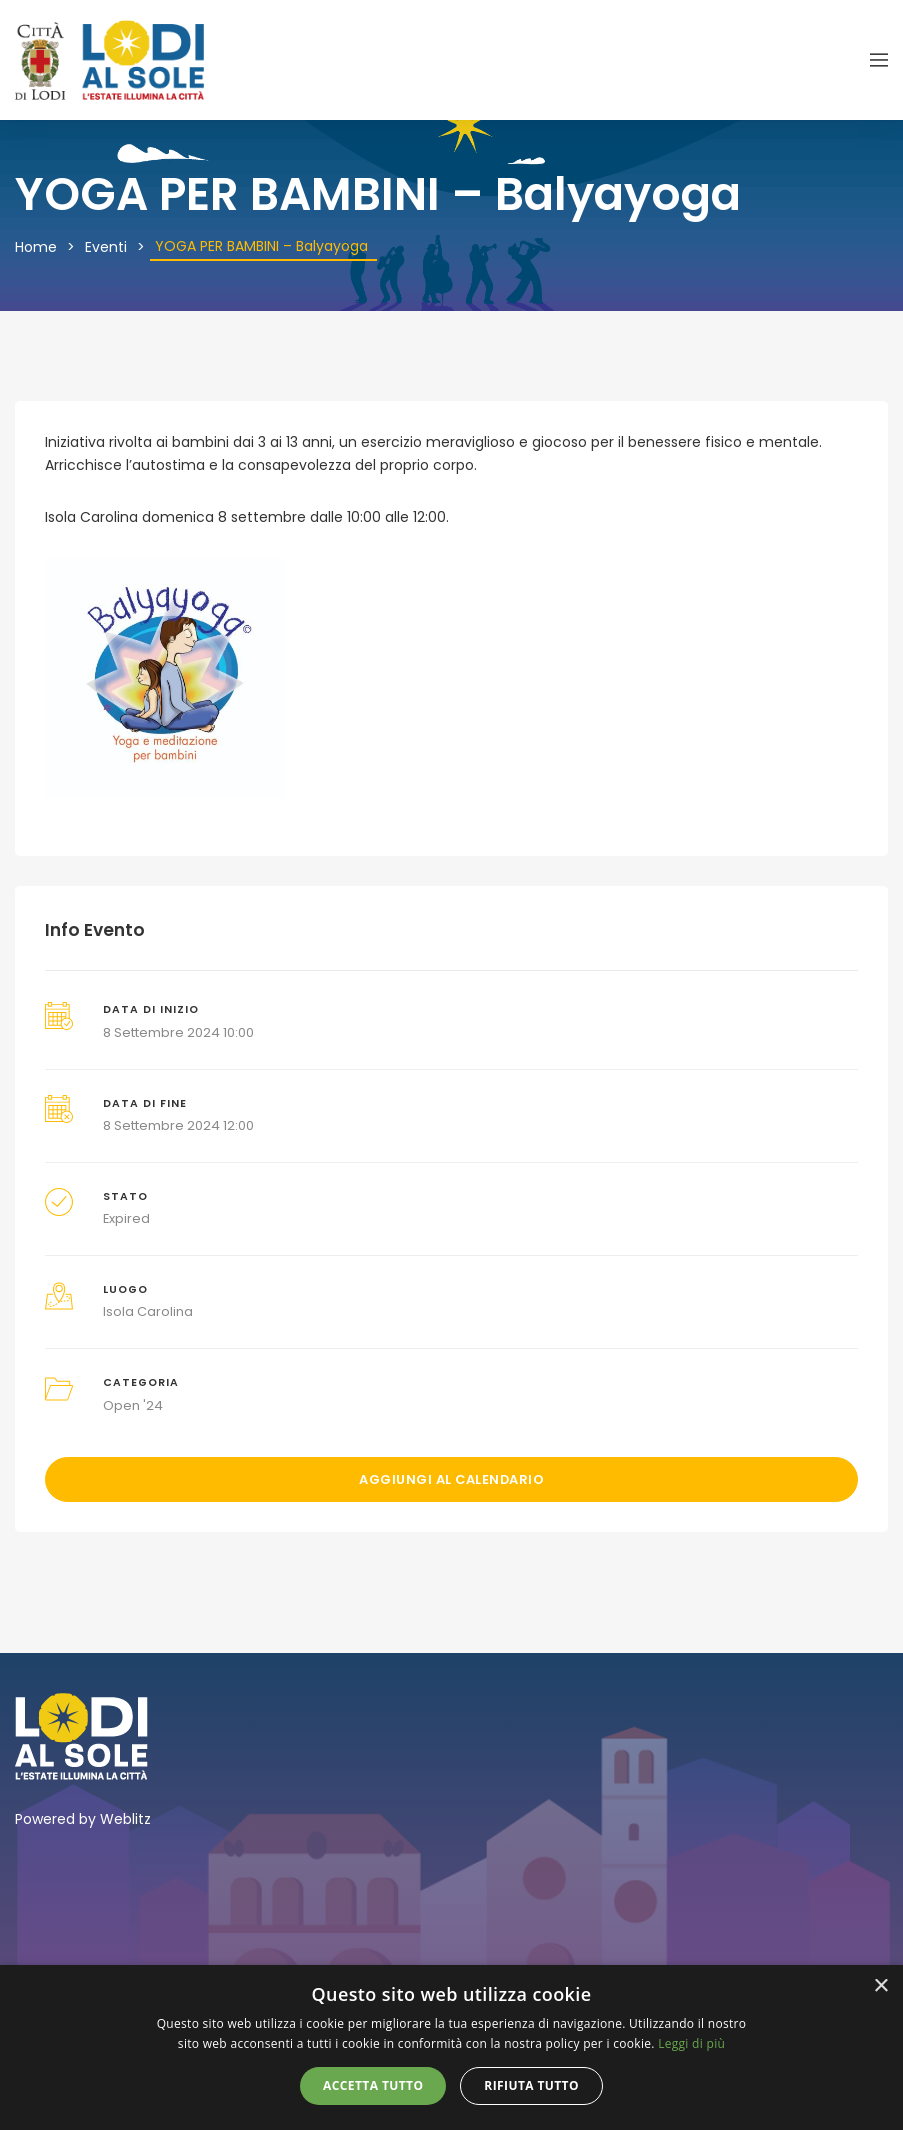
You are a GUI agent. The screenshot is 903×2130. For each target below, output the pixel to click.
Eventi (106, 247)
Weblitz (125, 1819)
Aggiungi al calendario (451, 1479)
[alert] (451, 2047)
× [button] (880, 1986)
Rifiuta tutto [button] (531, 2085)
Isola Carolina (148, 1311)
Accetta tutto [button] (373, 2085)
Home (36, 247)
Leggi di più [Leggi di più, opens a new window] (691, 2043)
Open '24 (133, 1405)
